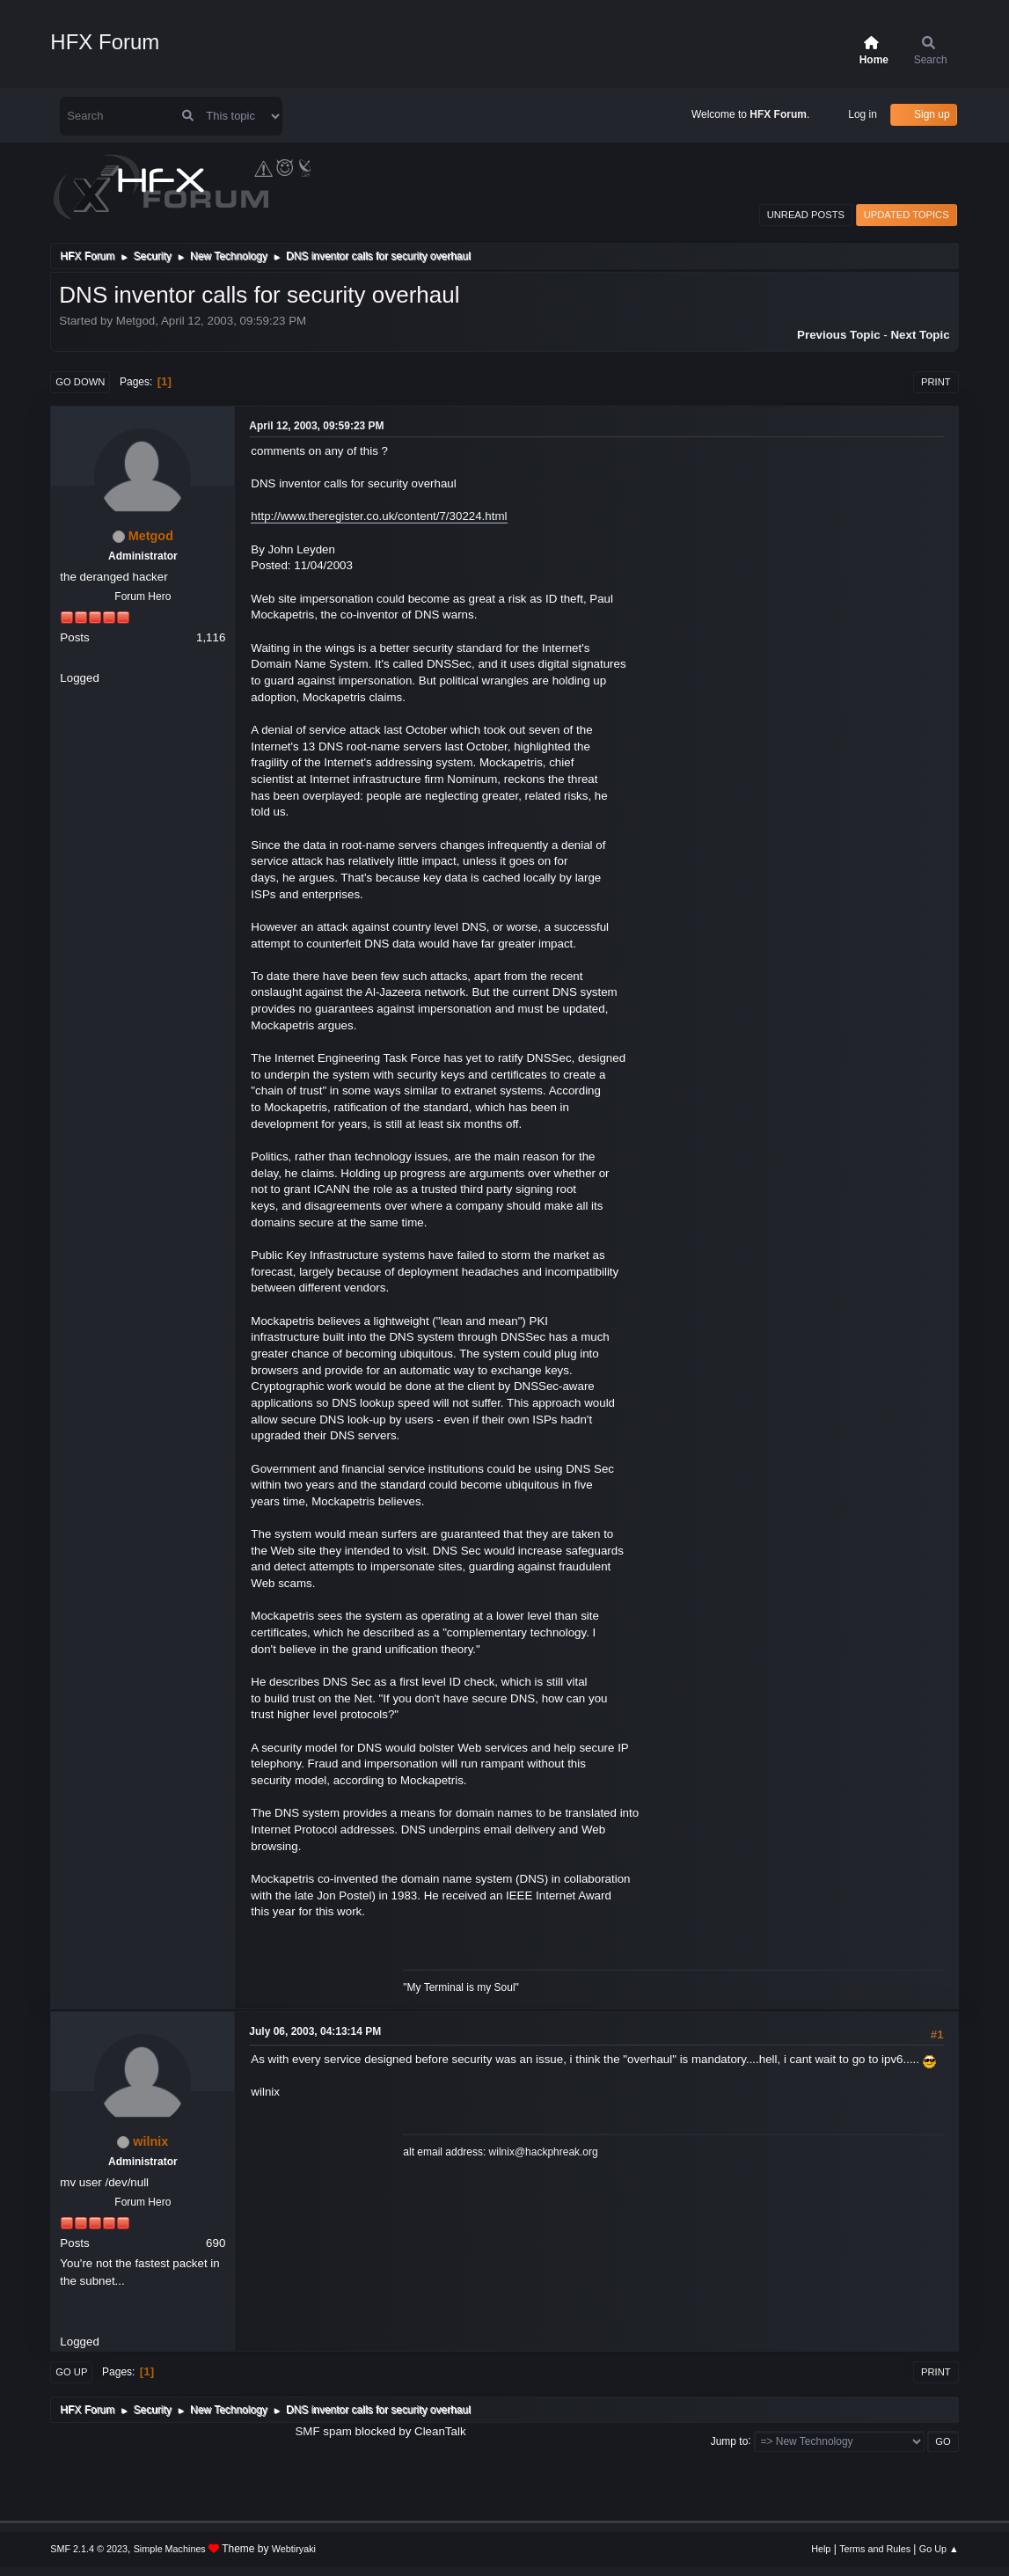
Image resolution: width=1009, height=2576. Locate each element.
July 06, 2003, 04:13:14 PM (315, 2031)
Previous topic (839, 334)
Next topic (919, 334)
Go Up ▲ (939, 2548)
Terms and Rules (874, 2548)
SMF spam (323, 2431)
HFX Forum (104, 42)
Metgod (150, 536)
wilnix (150, 2141)
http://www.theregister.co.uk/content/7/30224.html (379, 516)
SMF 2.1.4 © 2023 (89, 2548)
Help (820, 2548)
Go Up (71, 2372)
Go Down (80, 382)
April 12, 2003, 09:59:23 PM (316, 426)
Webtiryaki (294, 2548)
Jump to (730, 2440)
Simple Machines (170, 2548)
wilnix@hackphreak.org (543, 2152)
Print (936, 382)
